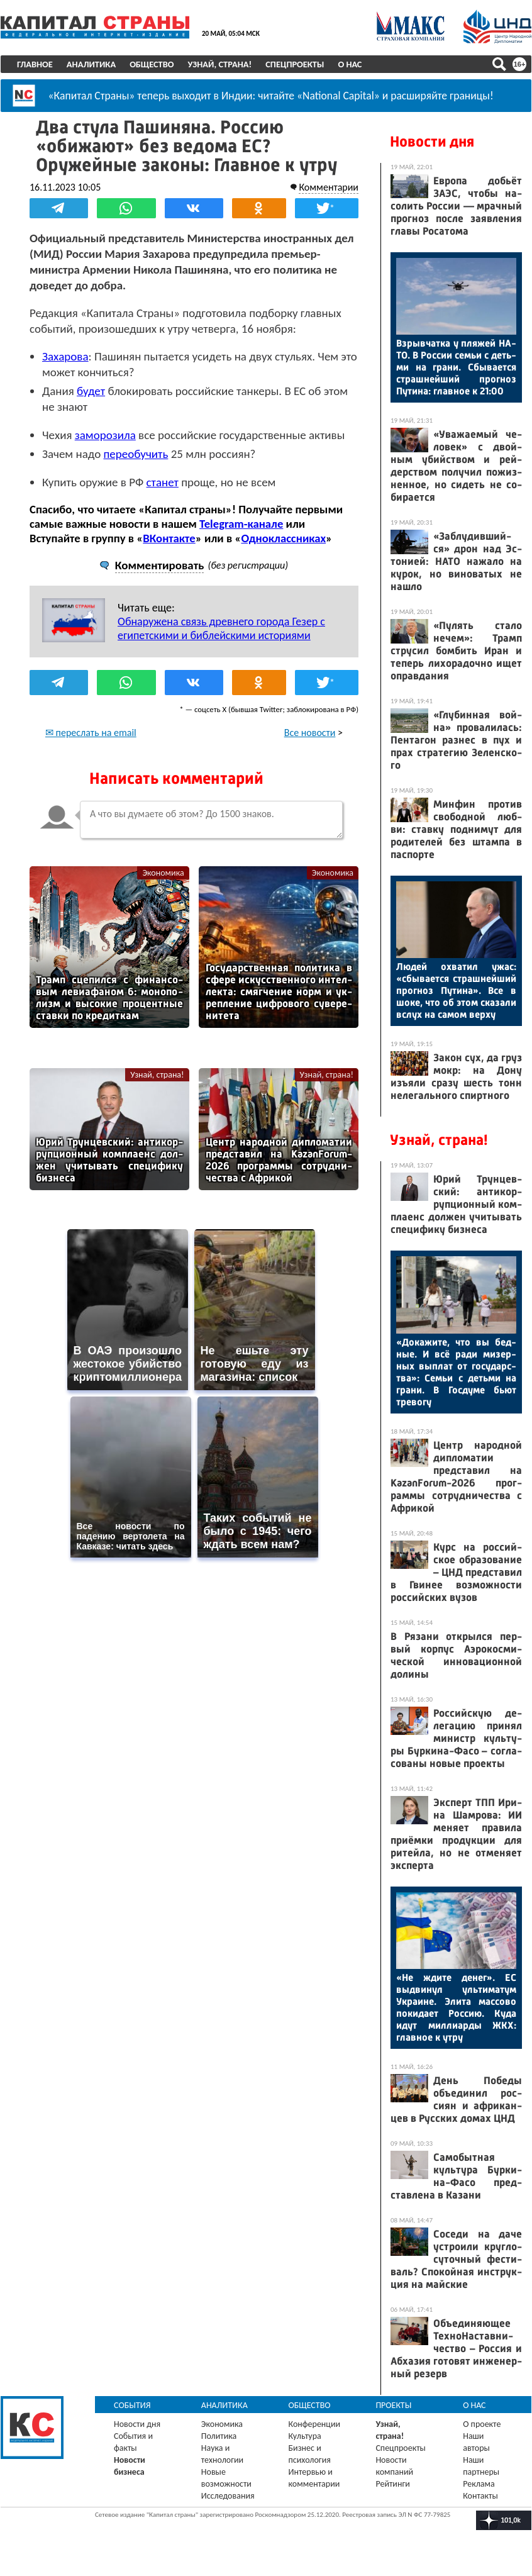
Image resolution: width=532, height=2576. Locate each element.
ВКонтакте (169, 538)
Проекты (393, 2405)
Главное (35, 64)
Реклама (479, 2483)
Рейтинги (392, 2483)
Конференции (315, 2424)
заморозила (105, 435)
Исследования (228, 2495)
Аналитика (91, 64)
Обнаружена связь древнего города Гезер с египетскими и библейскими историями (221, 628)
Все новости (310, 733)
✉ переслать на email (90, 733)
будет (91, 391)
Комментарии (328, 187)
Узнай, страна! (219, 64)
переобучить (136, 454)
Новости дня (432, 141)
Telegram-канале (241, 523)
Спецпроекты (294, 64)
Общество (152, 64)
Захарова (65, 356)
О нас (350, 64)
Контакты (480, 2495)
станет (163, 482)
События (132, 2405)
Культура (305, 2436)
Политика (219, 2436)
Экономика (163, 872)
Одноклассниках (283, 538)
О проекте (482, 2424)
